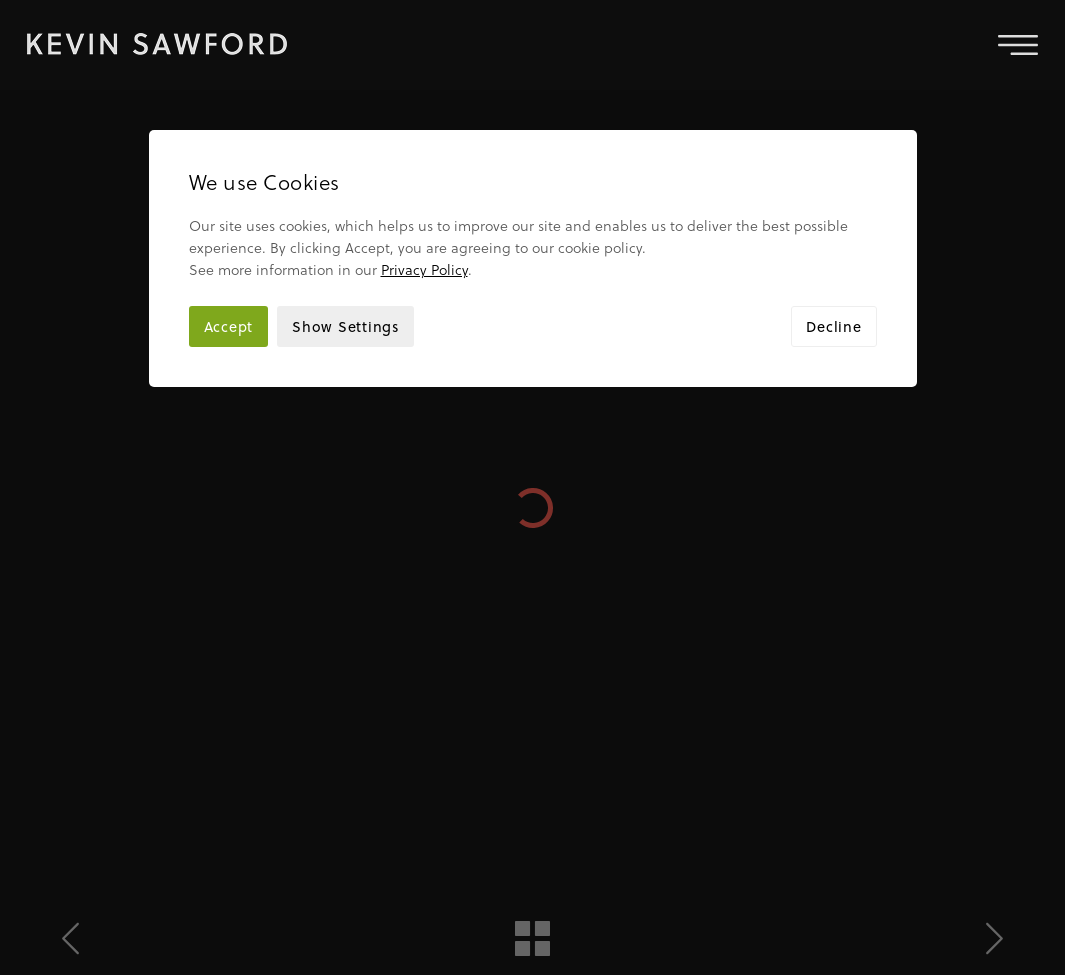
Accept (229, 236)
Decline (833, 236)
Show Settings (345, 236)
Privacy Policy (424, 179)
